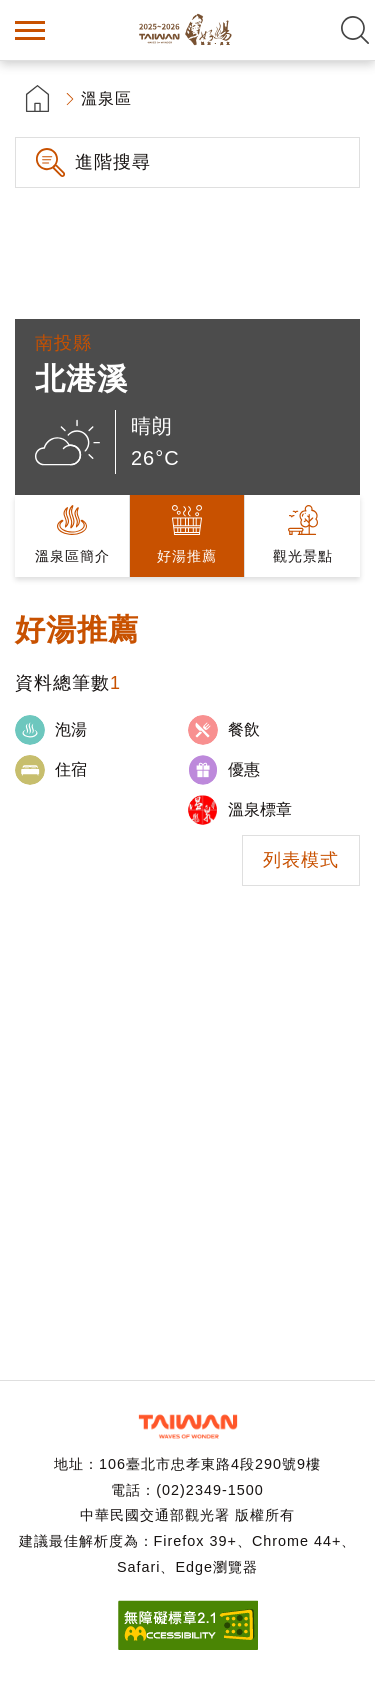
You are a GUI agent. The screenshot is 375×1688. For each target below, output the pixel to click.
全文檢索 (355, 30)
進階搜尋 (113, 162)
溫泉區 (106, 98)
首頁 (37, 98)
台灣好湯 (188, 30)
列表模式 (301, 860)
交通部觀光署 (188, 1426)
